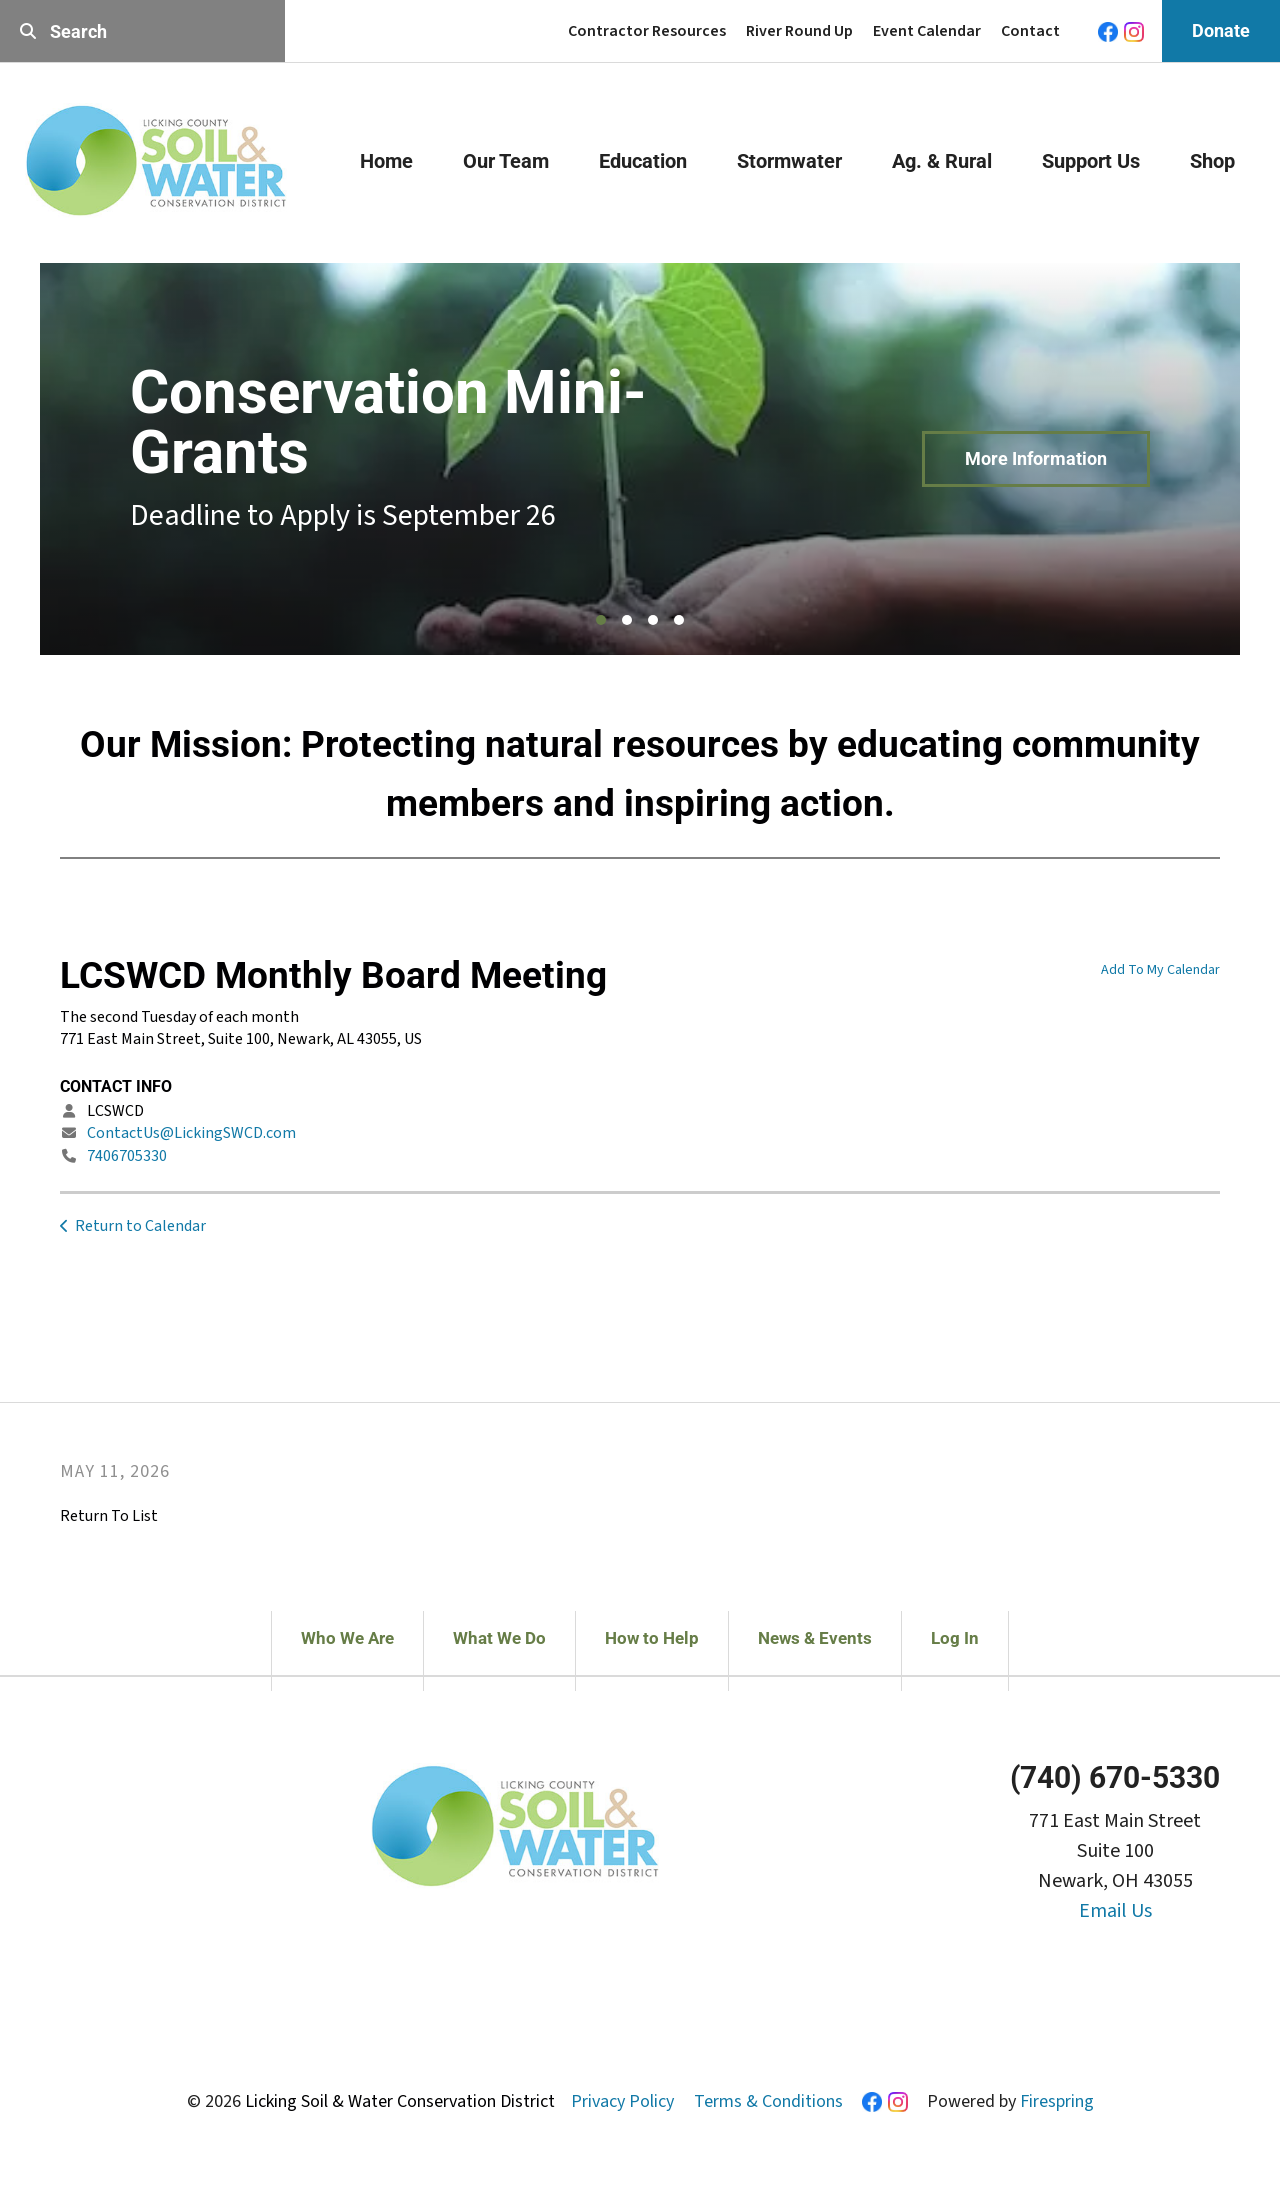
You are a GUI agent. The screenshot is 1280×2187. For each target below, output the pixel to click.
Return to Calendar (140, 1226)
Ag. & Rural (942, 161)
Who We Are (347, 1638)
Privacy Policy (622, 2101)
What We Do (499, 1638)
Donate (1221, 30)
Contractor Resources (647, 31)
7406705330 (127, 1156)
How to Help (652, 1638)
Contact (1030, 31)
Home (386, 161)
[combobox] (142, 31)
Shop (1212, 161)
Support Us (1091, 161)
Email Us (1115, 1911)
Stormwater (789, 161)
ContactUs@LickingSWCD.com (191, 1133)
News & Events (815, 1638)
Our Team (506, 161)
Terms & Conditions (768, 2101)
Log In (955, 1638)
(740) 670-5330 (1115, 1777)
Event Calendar (927, 31)
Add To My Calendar (1160, 970)
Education (643, 161)
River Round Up (799, 31)
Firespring (1057, 2101)
